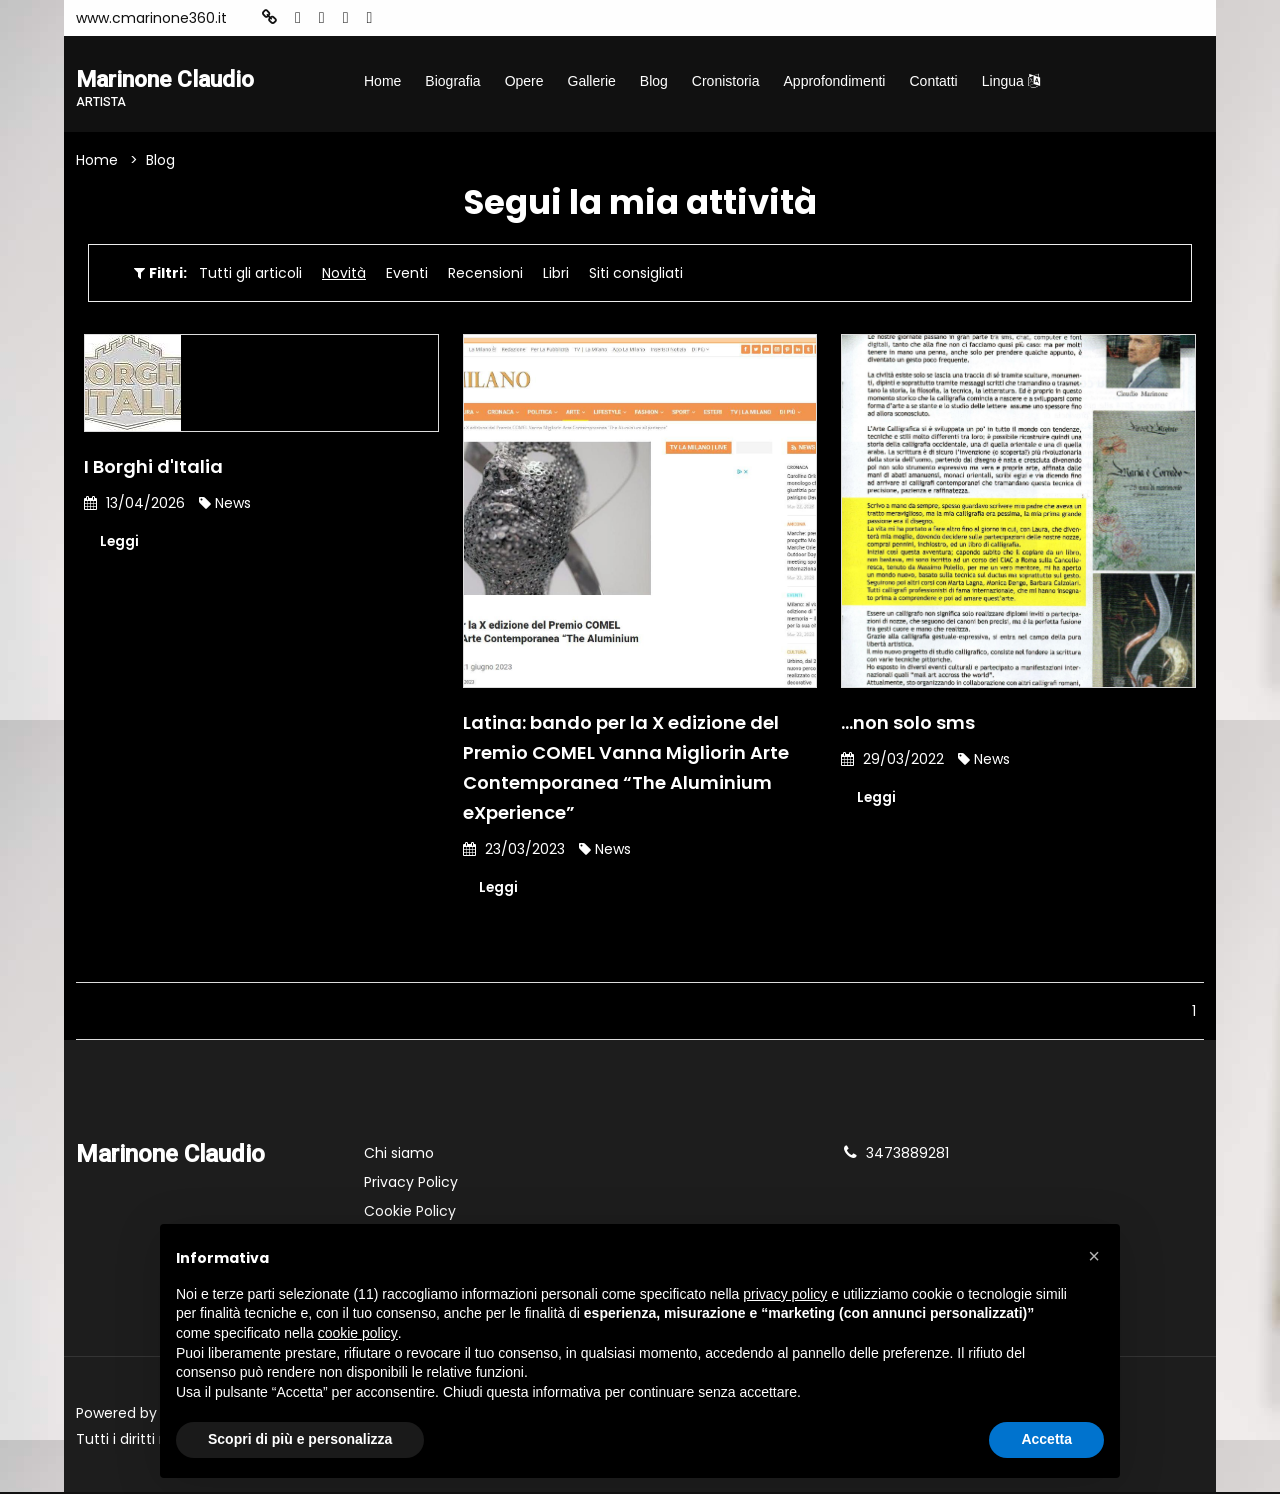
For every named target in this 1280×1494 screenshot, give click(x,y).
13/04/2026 (134, 504)
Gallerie (592, 81)
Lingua (1011, 81)
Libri (556, 274)
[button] (1094, 1256)
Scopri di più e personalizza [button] (300, 1439)
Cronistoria (726, 81)
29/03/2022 (892, 760)
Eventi (407, 274)
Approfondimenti (835, 81)
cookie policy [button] (358, 1333)
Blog (654, 81)
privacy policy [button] (785, 1294)
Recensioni (485, 274)
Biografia (452, 81)
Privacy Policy (411, 1184)
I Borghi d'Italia (153, 467)
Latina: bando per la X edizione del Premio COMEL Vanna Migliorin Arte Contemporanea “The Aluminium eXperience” (626, 768)
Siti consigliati (636, 274)
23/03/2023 (514, 850)
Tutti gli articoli (250, 274)
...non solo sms (908, 723)
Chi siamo (399, 1155)
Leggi (120, 543)
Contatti (933, 81)
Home (382, 81)
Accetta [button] (1046, 1439)
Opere (524, 81)
